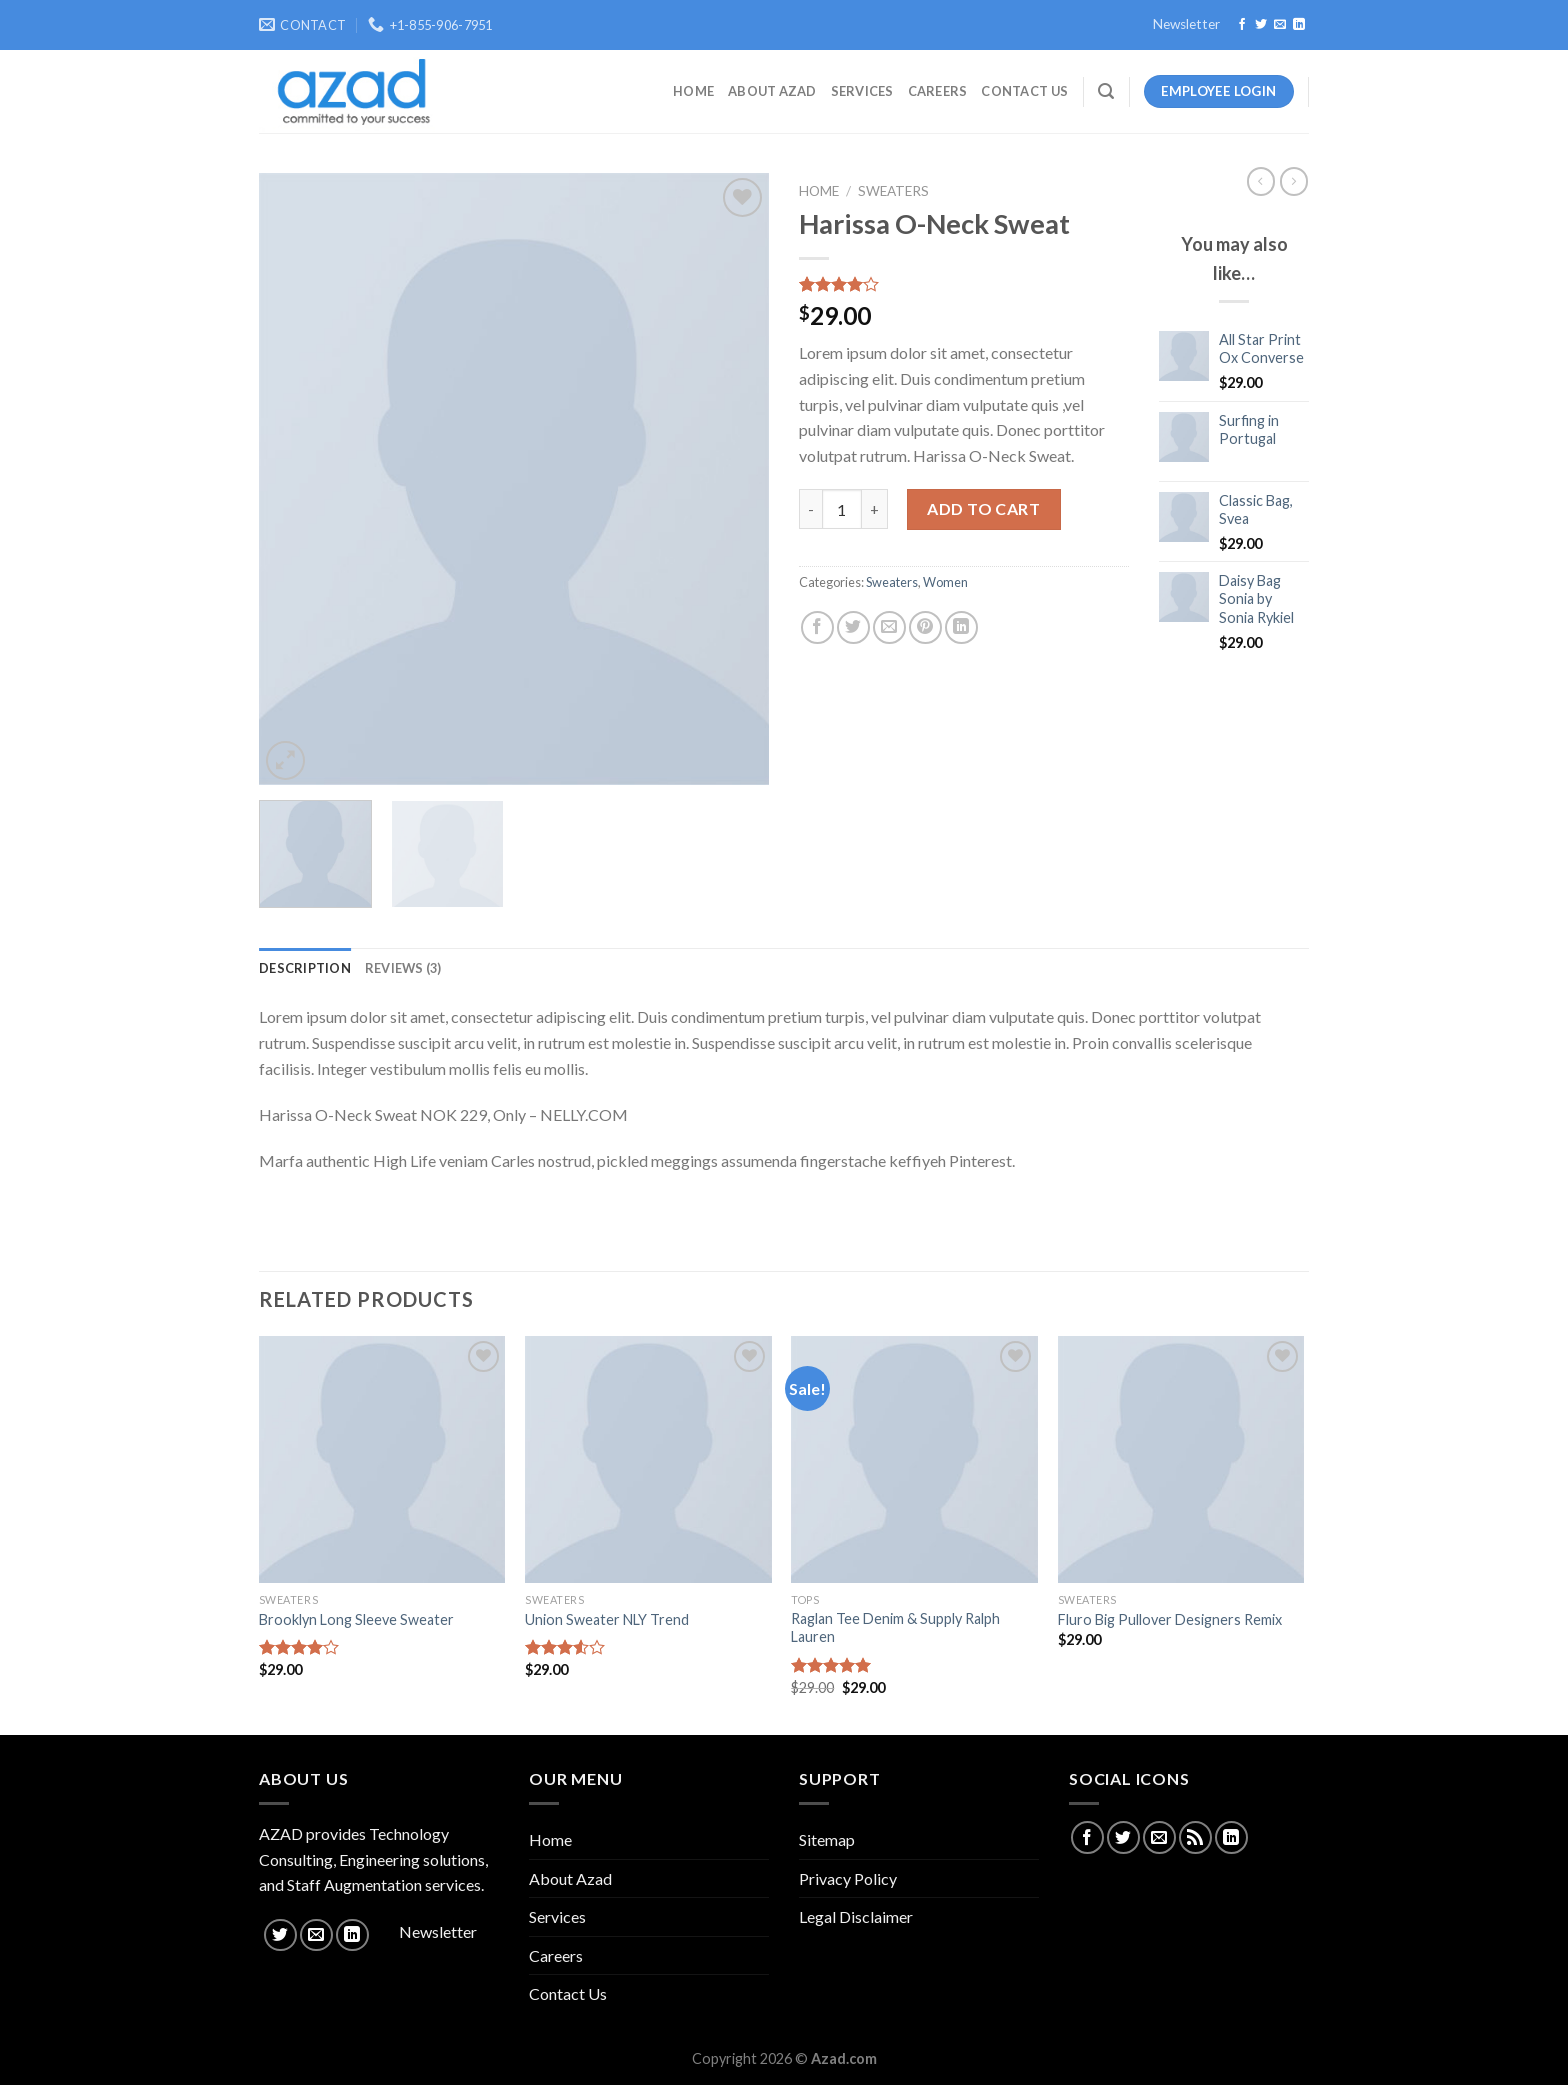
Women (945, 582)
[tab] (305, 968)
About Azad (772, 91)
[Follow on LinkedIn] (1299, 25)
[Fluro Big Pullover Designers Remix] (1181, 1459)
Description (305, 968)
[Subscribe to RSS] (1195, 1837)
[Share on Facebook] (817, 627)
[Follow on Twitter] (1261, 25)
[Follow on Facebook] (1242, 25)
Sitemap (827, 1839)
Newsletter (1186, 24)
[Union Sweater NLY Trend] (648, 1459)
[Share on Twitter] (853, 627)
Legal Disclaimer (856, 1916)
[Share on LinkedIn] (961, 627)
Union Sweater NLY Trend (607, 1619)
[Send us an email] (1280, 25)
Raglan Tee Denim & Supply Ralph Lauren (895, 1628)
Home (693, 91)
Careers (938, 91)
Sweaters (893, 191)
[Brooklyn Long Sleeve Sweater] (382, 1459)
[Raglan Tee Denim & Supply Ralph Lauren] (914, 1459)
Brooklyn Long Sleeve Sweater (356, 1619)
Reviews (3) (403, 968)
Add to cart (983, 508)
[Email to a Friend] (889, 627)
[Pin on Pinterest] (925, 627)
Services (862, 91)
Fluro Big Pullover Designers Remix (1170, 1619)
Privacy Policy (848, 1878)
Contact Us (1024, 91)
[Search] (1106, 91)
